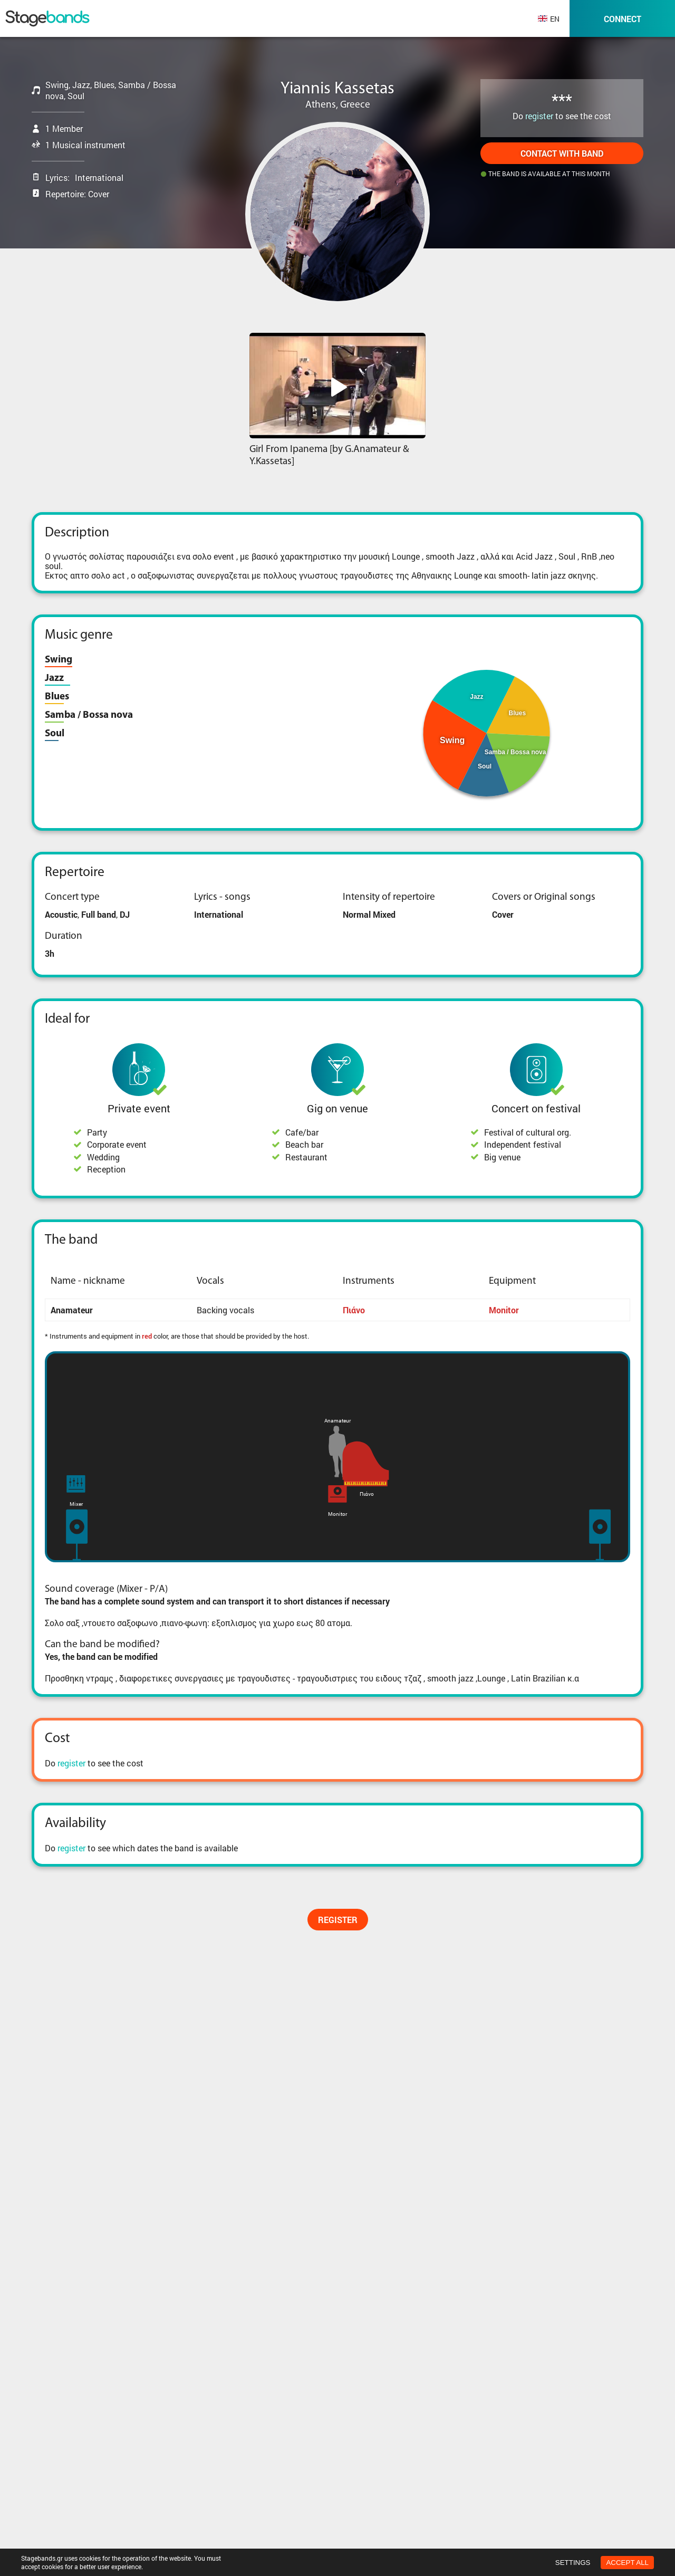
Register (338, 1919)
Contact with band (561, 153)
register (539, 115)
